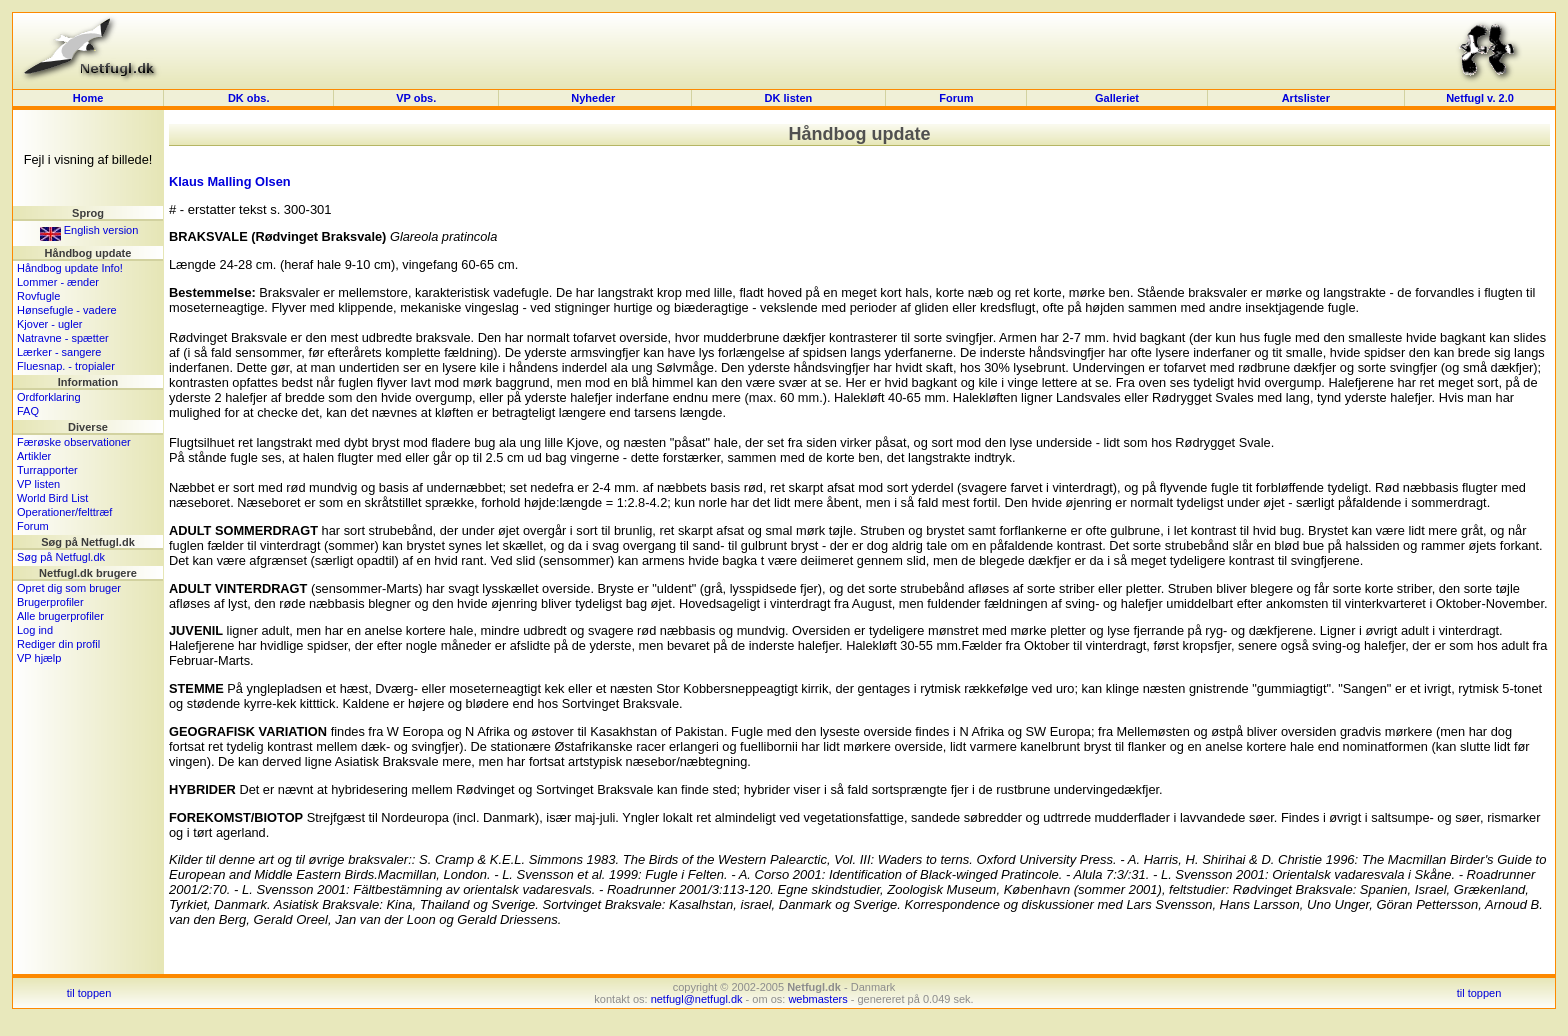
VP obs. (416, 98)
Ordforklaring (49, 397)
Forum (956, 98)
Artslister (1306, 98)
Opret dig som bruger (69, 588)
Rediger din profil (58, 644)
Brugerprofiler (50, 602)
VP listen (38, 484)
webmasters (817, 999)
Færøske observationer (74, 442)
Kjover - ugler (49, 324)
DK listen (789, 98)
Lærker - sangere (59, 352)
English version (89, 230)
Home (88, 98)
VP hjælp (39, 658)
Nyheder (594, 98)
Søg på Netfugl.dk (61, 557)
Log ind (35, 630)
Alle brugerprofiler (60, 616)
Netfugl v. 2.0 (1480, 98)
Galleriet (1117, 98)
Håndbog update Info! (70, 268)
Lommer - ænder (58, 282)
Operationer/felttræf (64, 512)
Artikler (34, 456)
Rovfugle (38, 296)
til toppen (89, 993)
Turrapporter (47, 470)
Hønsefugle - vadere (67, 310)
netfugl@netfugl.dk (697, 999)
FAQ (28, 411)
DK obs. (249, 98)
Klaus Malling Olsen (230, 181)
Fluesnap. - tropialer (66, 366)
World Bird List (52, 498)
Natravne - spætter (63, 338)
